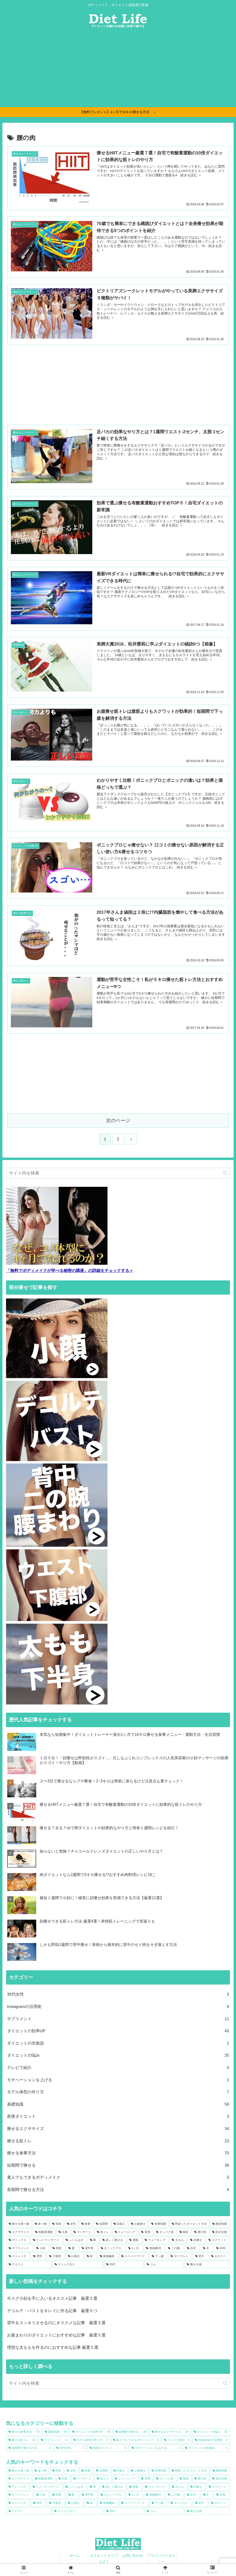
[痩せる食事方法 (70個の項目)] (24, 2431)
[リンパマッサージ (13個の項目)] (47, 2239)
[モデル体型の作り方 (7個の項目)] (90, 2439)
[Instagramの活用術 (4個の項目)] (211, 2439)
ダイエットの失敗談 (118, 2043)
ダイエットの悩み (118, 2055)
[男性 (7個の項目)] (38, 2256)
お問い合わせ (132, 2555)
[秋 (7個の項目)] (91, 2256)
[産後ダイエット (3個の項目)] (108, 2447)
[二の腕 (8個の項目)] (175, 2247)
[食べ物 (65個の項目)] (41, 2223)
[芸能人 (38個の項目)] (119, 2223)
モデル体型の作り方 (118, 2091)
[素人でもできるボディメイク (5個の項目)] (136, 2439)
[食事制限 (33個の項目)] (158, 2223)
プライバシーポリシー (161, 2558)
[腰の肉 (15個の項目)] (200, 2231)
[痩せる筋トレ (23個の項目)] (22, 2439)
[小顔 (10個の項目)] (41, 2247)
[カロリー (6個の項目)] (219, 2256)
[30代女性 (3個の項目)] (70, 2447)
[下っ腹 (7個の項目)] (158, 2256)
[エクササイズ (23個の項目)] (19, 2231)
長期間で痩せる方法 (118, 2189)
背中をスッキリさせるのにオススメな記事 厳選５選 (56, 2322)
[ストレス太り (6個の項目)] (77, 2264)
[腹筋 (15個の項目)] (184, 2231)
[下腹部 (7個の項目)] (56, 2256)
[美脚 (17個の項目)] (146, 2231)
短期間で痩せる (118, 2165)
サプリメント (118, 2018)
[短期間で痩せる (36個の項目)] (131, 2431)
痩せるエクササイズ (118, 2128)
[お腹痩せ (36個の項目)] (138, 2223)
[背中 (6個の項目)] (200, 2256)
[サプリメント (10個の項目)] (20, 2247)
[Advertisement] (118, 71)
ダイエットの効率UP (118, 2030)
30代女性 (118, 1994)
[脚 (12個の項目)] (93, 2239)
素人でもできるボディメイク (118, 2177)
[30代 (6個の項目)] (123, 2264)
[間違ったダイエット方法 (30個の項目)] (189, 2223)
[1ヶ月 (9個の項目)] (134, 2247)
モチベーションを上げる (118, 2079)
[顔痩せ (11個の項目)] (196, 2239)
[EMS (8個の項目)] (222, 2247)
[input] (118, 1172)
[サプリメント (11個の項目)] (54, 2439)
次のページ (118, 1120)
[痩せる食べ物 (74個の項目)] (19, 2223)
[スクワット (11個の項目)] (217, 2239)
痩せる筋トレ (118, 2140)
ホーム (75, 2555)
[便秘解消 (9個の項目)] (154, 2247)
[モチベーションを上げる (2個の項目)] (155, 2447)
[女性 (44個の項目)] (71, 2223)
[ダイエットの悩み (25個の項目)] (211, 2431)
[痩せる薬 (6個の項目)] (207, 2264)
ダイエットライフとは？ (103, 2558)
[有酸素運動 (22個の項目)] (44, 2231)
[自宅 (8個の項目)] (192, 2247)
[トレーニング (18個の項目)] (125, 2231)
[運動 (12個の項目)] (134, 2239)
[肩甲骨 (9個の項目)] (88, 2247)
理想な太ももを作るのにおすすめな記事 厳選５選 (53, 2346)
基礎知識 (118, 2104)
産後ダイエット (118, 2116)
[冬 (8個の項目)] (207, 2247)
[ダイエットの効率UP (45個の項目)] (91, 2431)
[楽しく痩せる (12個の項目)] (113, 2239)
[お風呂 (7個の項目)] (75, 2256)
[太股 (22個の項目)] (63, 2231)
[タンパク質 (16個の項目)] (165, 2231)
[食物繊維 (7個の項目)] (108, 2256)
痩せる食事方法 (118, 2153)
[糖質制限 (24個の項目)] (219, 2223)
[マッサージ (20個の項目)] (82, 2231)
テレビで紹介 (118, 2067)
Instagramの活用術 (118, 2006)
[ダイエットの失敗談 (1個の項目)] (206, 2447)
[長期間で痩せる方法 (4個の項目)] (29, 2447)
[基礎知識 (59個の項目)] (56, 2431)
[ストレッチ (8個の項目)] (18, 2256)
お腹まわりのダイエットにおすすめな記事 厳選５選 (56, 2334)
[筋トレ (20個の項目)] (103, 2231)
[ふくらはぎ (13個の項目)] (75, 2239)
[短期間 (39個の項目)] (102, 2223)
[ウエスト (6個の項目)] (29, 2264)
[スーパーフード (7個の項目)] (134, 2256)
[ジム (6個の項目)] (164, 2264)
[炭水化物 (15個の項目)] (219, 2231)
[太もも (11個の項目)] (178, 2239)
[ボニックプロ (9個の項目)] (112, 2247)
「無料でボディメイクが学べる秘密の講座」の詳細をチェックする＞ (69, 1270)
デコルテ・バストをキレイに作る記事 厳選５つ (52, 2310)
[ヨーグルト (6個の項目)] (180, 2256)
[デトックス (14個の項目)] (18, 2239)
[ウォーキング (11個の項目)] (156, 2239)
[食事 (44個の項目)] (86, 2223)
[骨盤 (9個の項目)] (57, 2247)
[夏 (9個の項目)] (72, 2247)
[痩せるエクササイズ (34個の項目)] (170, 2431)
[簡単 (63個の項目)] (57, 2223)
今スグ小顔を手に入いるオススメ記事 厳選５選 (52, 2298)
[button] (225, 1172)
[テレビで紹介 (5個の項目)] (177, 2439)
